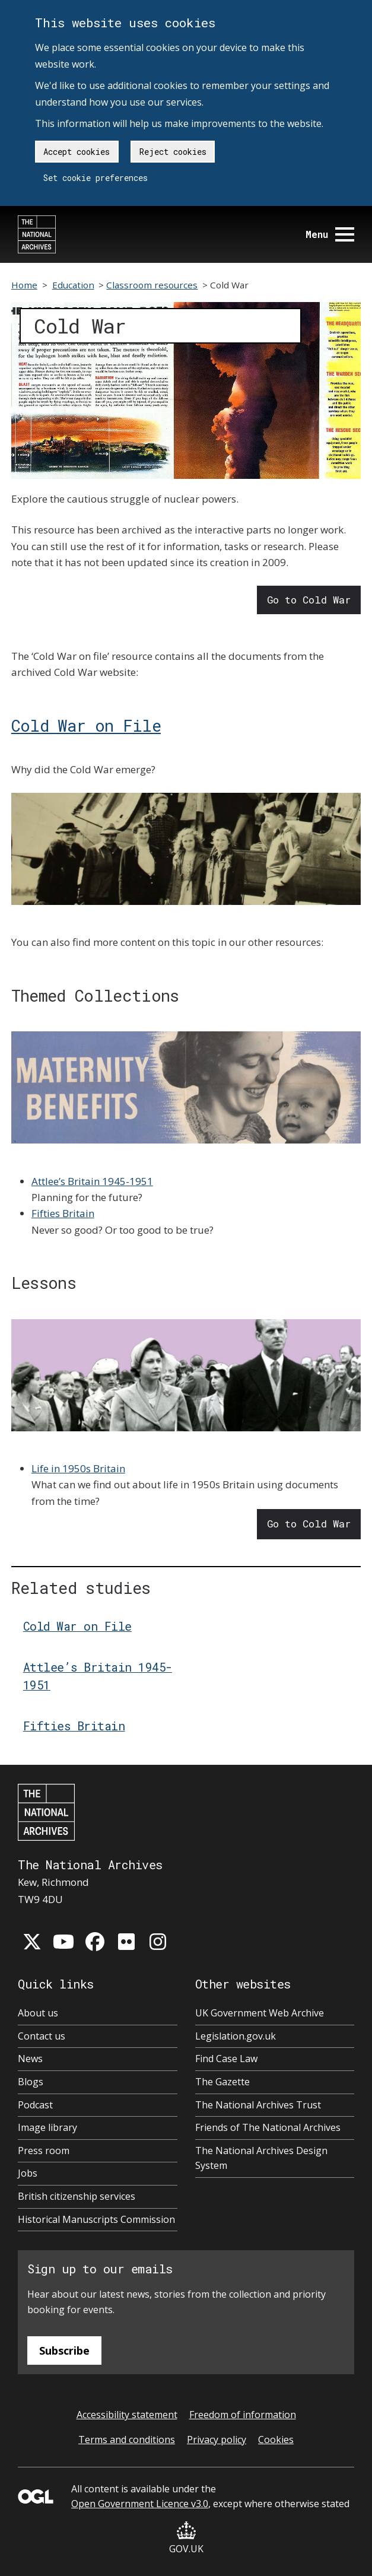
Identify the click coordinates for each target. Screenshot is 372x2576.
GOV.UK (186, 2538)
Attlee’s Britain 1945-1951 (92, 1181)
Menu (330, 234)
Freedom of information (242, 2414)
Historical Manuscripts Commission (96, 2219)
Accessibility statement (127, 2414)
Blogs (30, 2081)
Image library (47, 2127)
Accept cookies (76, 151)
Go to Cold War (309, 599)
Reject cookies (172, 151)
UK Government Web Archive (259, 2012)
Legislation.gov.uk (235, 2036)
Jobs (27, 2173)
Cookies (276, 2439)
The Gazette (222, 2081)
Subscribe (64, 2350)
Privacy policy (216, 2439)
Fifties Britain (62, 1213)
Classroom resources (152, 285)
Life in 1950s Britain (78, 1468)
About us (38, 2012)
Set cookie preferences (95, 177)
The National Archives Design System (261, 2158)
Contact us (41, 2036)
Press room (43, 2150)
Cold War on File (86, 725)
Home (24, 285)
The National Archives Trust (258, 2104)
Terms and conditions (126, 2439)
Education (73, 285)
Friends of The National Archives (268, 2127)
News (30, 2058)
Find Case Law (226, 2058)
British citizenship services (76, 2196)
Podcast (35, 2104)
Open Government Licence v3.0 (139, 2503)
